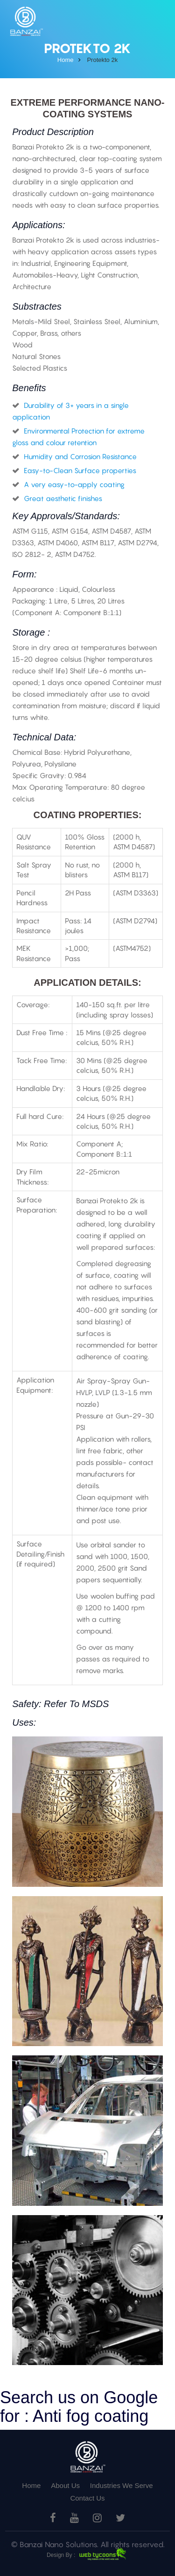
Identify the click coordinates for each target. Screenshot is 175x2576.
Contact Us (87, 2498)
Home (31, 2485)
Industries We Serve (121, 2485)
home (65, 59)
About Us (65, 2485)
